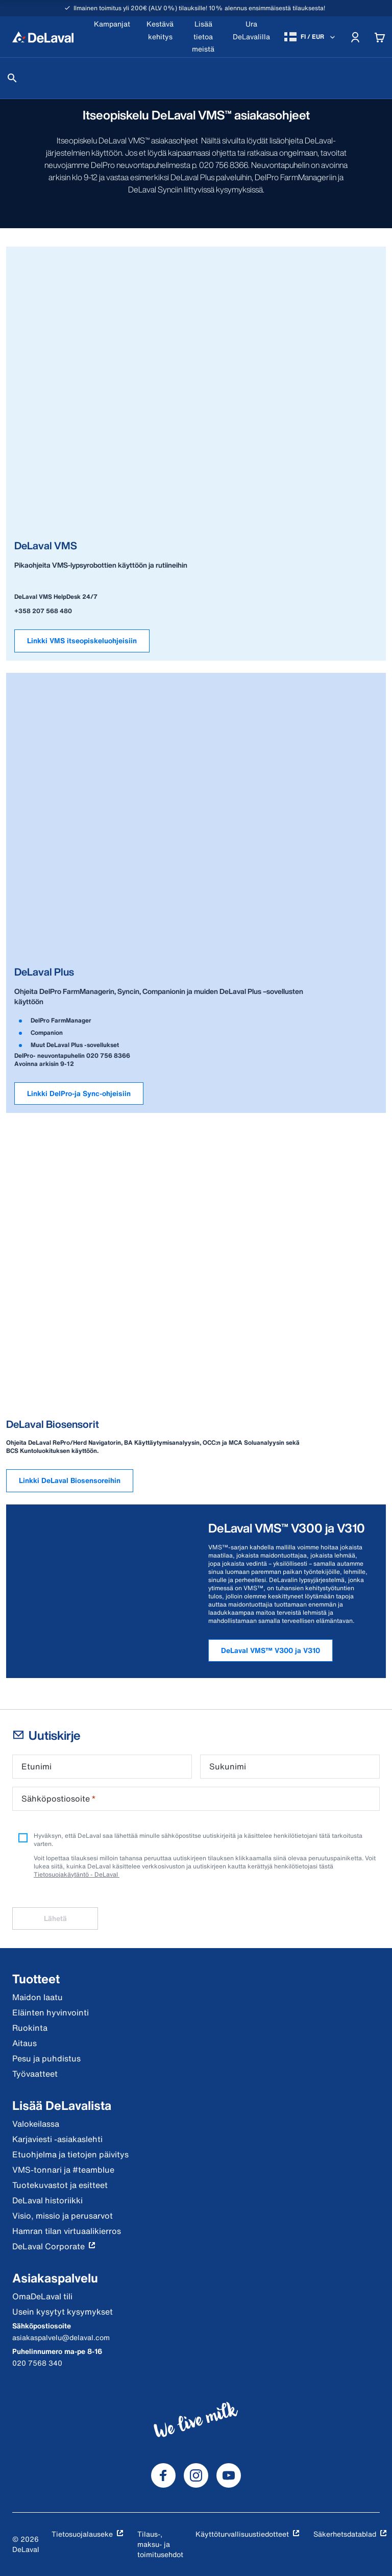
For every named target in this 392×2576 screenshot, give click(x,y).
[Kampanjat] (112, 37)
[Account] (355, 37)
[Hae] (12, 78)
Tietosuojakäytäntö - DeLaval (76, 1874)
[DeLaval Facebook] (163, 2475)
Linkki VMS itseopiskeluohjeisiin (82, 640)
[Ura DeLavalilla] (251, 37)
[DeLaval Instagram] (196, 2475)
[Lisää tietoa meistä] (203, 37)
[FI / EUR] (310, 37)
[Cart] (380, 37)
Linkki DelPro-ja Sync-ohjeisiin (79, 1093)
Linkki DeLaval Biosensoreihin (69, 1480)
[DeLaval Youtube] (228, 2475)
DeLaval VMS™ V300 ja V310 (270, 1650)
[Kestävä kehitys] (160, 37)
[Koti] (43, 37)
